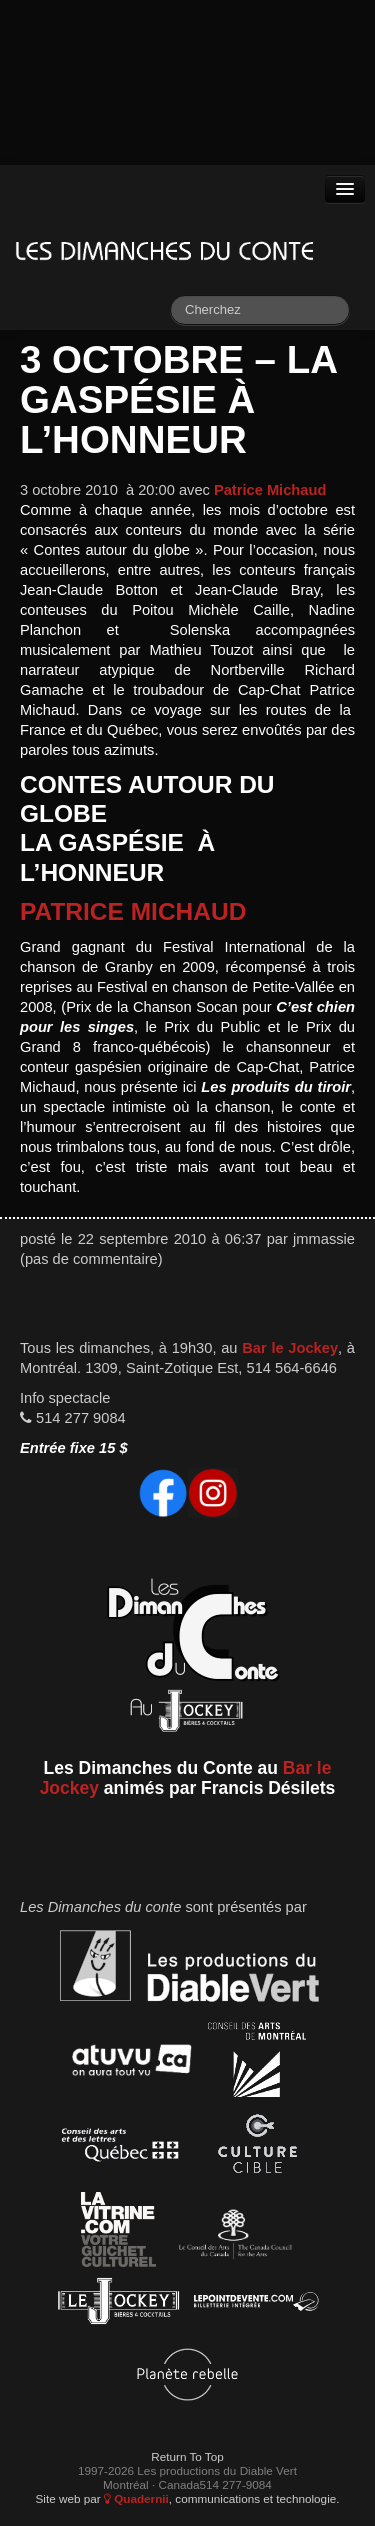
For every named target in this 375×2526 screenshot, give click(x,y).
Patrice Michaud (270, 490)
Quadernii (136, 2498)
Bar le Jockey (290, 1348)
